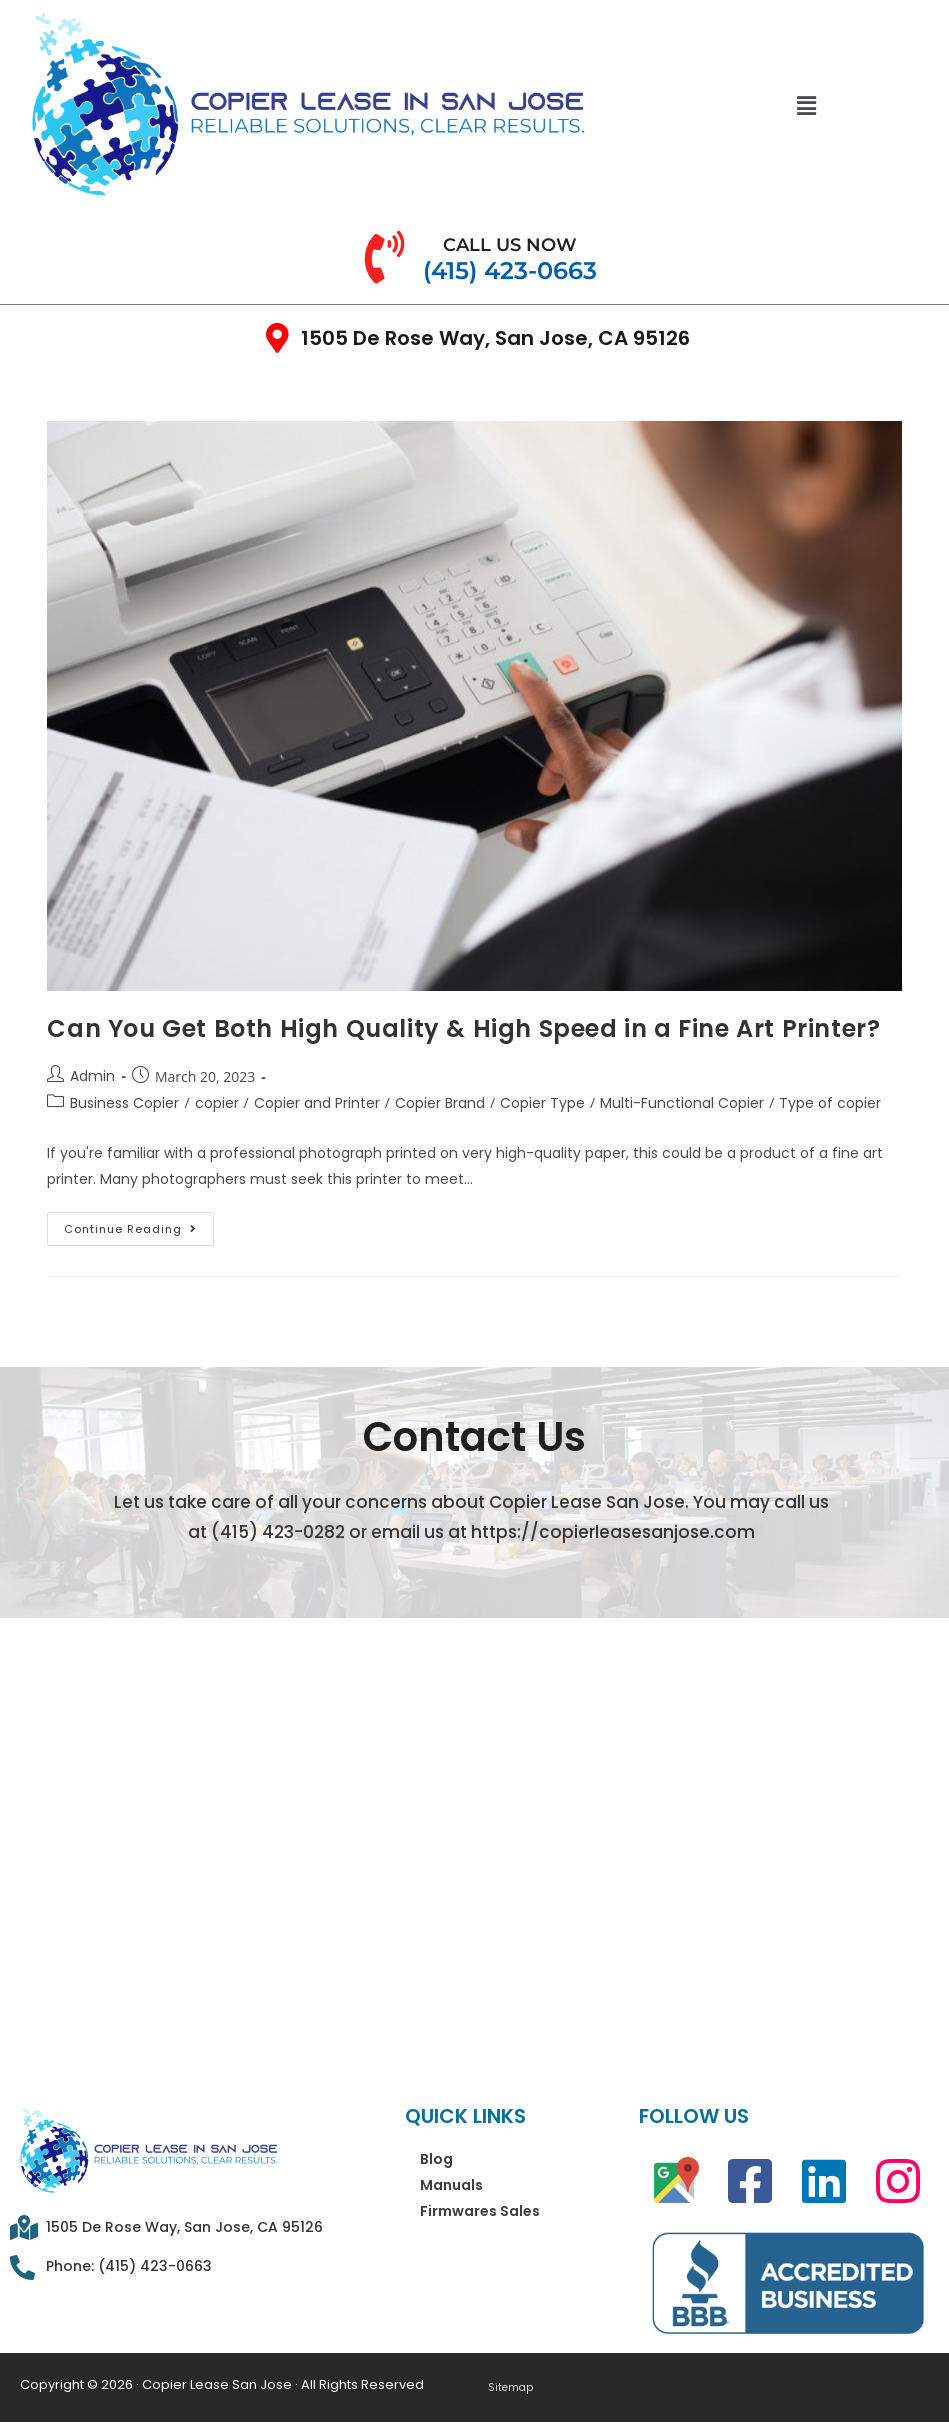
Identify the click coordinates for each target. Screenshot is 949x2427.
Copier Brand (440, 1103)
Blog (436, 2159)
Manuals (451, 2185)
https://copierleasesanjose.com (613, 1532)
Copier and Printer (317, 1103)
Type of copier (830, 1103)
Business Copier (124, 1103)
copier (217, 1103)
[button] (806, 105)
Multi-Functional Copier (682, 1103)
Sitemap (509, 2388)
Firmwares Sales (480, 2211)
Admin (92, 1076)
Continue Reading (139, 1224)
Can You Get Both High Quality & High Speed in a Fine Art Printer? (463, 1028)
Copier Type (542, 1103)
